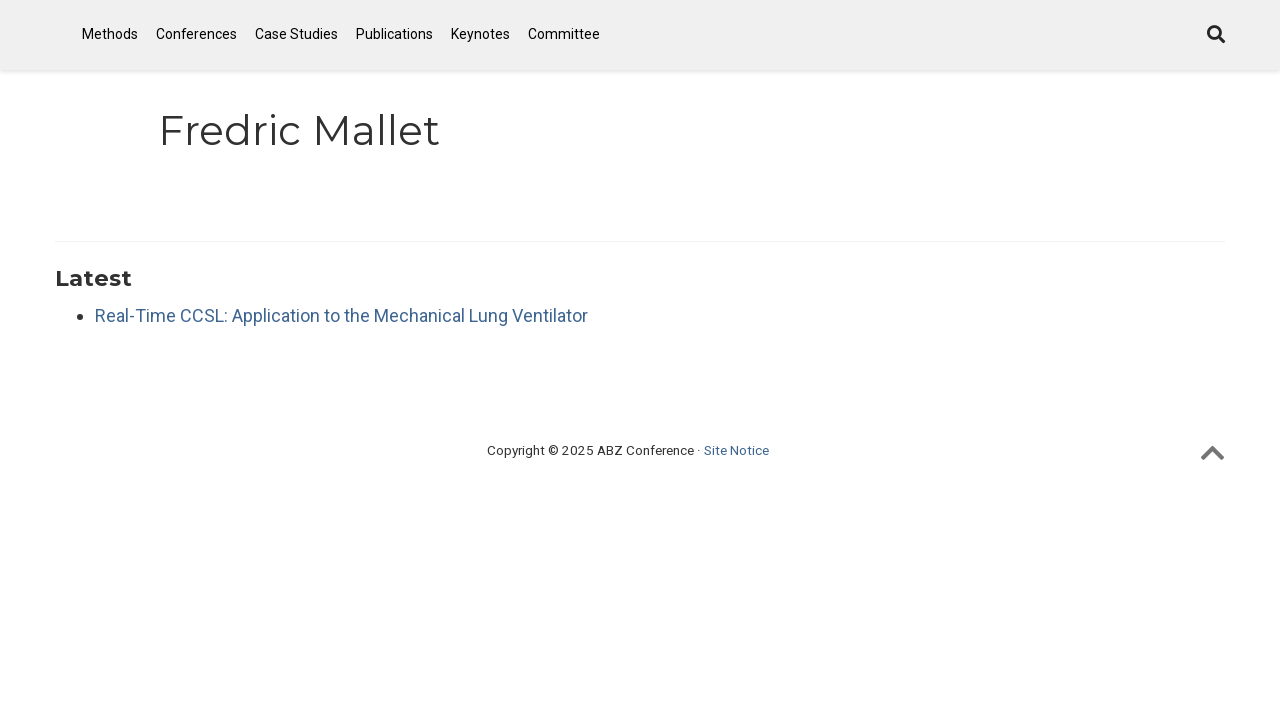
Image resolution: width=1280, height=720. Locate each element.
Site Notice (736, 450)
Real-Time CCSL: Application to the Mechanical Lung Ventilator (341, 315)
